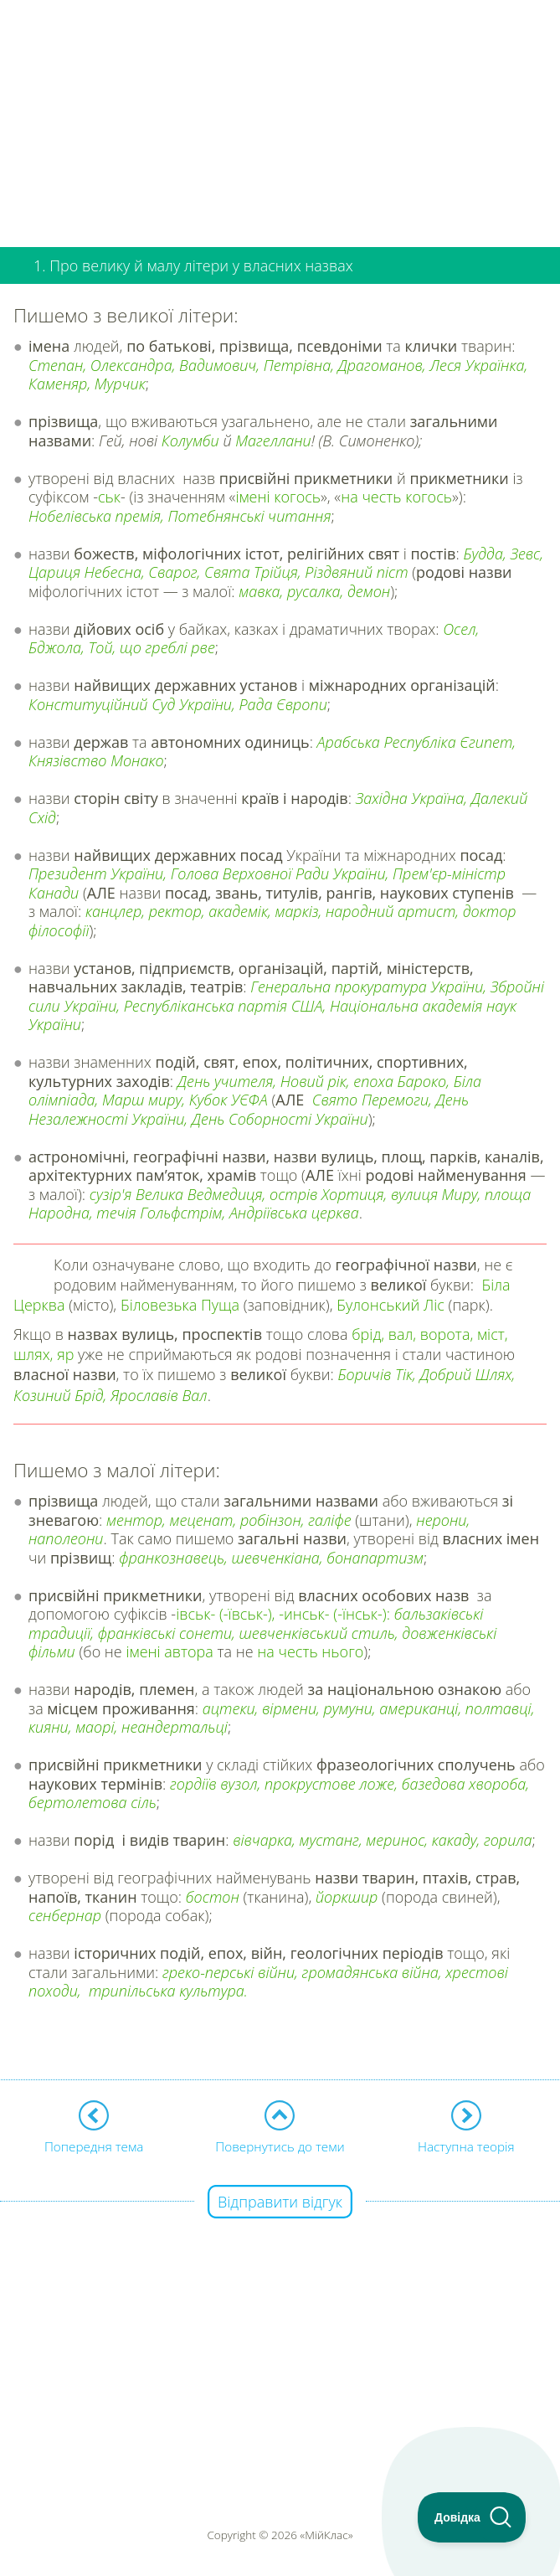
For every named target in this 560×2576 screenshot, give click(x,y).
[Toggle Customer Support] (472, 2517)
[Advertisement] (280, 117)
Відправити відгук (280, 2202)
